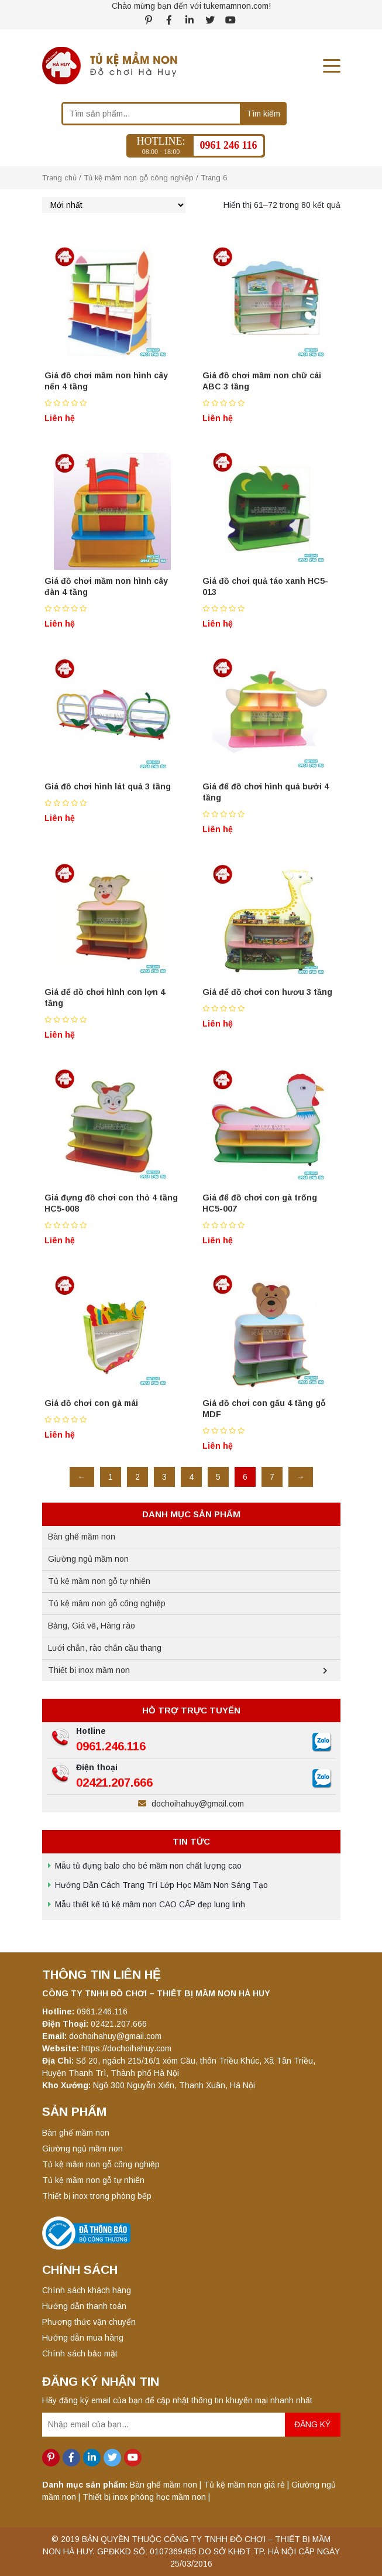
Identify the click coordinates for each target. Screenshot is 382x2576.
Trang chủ (59, 177)
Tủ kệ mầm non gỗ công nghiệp (139, 177)
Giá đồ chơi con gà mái (91, 1403)
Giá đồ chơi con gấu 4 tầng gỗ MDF (264, 1408)
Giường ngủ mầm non (88, 1559)
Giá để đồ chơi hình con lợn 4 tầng (104, 997)
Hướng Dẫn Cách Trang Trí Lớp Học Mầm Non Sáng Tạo (161, 1885)
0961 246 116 (228, 145)
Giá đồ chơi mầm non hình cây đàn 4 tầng (106, 586)
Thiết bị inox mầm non (89, 1670)
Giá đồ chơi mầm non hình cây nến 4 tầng (106, 381)
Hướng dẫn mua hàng (82, 2337)
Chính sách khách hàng (86, 2290)
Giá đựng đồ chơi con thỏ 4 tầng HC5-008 (111, 1203)
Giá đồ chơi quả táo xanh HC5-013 (265, 586)
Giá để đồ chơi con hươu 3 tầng (267, 992)
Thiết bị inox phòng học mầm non (144, 2497)
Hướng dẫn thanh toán (84, 2306)
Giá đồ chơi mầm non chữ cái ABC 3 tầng (261, 381)
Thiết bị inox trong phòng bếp (97, 2196)
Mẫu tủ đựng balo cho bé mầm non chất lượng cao (148, 1865)
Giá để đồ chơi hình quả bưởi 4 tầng (265, 792)
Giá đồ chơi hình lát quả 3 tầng (107, 786)
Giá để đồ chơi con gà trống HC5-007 (259, 1203)
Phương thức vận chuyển (89, 2322)
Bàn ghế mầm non (81, 1536)
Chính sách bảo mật (80, 2353)
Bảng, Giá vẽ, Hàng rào (91, 1625)
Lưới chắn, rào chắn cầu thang (104, 1648)
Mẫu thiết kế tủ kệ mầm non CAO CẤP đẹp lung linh (150, 1904)
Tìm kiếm (263, 113)
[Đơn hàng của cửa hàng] (113, 205)
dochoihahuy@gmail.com (191, 1803)
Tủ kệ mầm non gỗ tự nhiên (99, 1581)
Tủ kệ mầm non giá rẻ (244, 2484)
